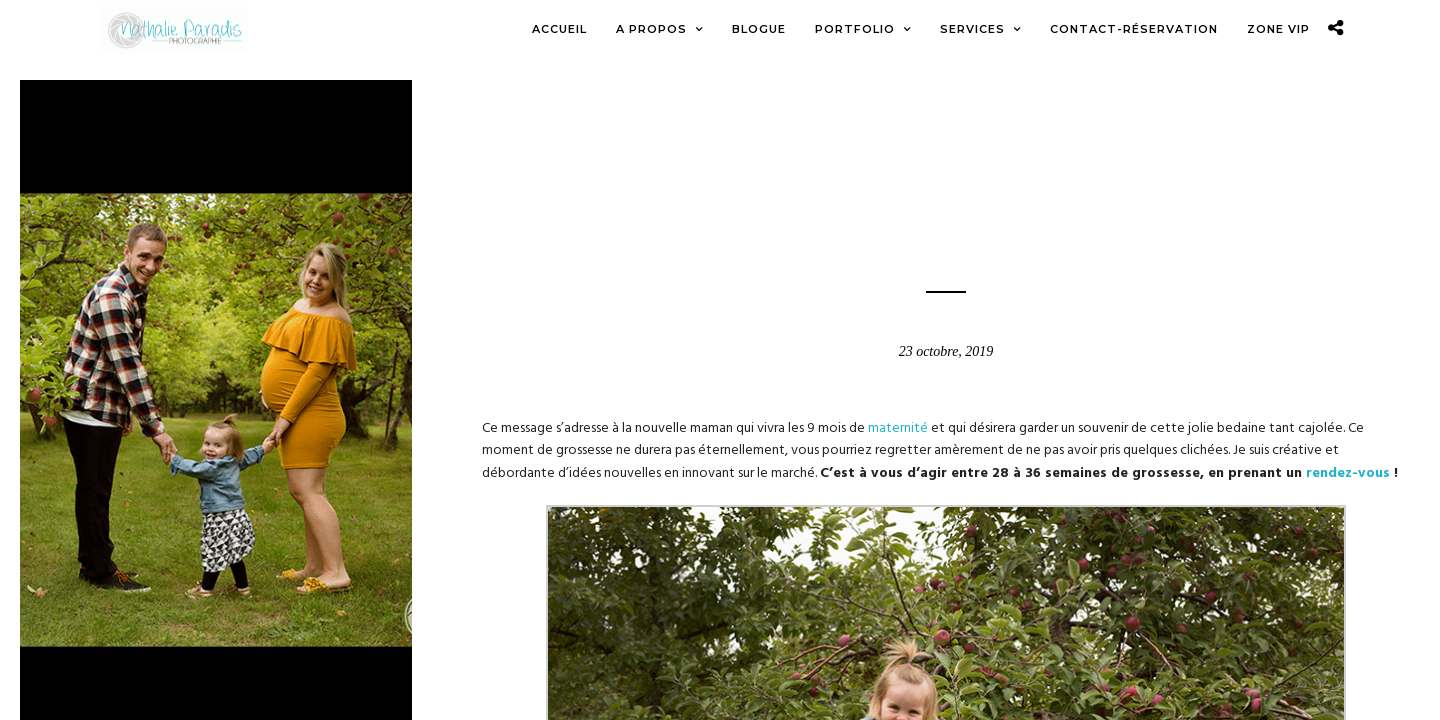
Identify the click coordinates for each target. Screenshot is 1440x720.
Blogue (946, 149)
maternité (898, 429)
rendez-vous (1348, 474)
